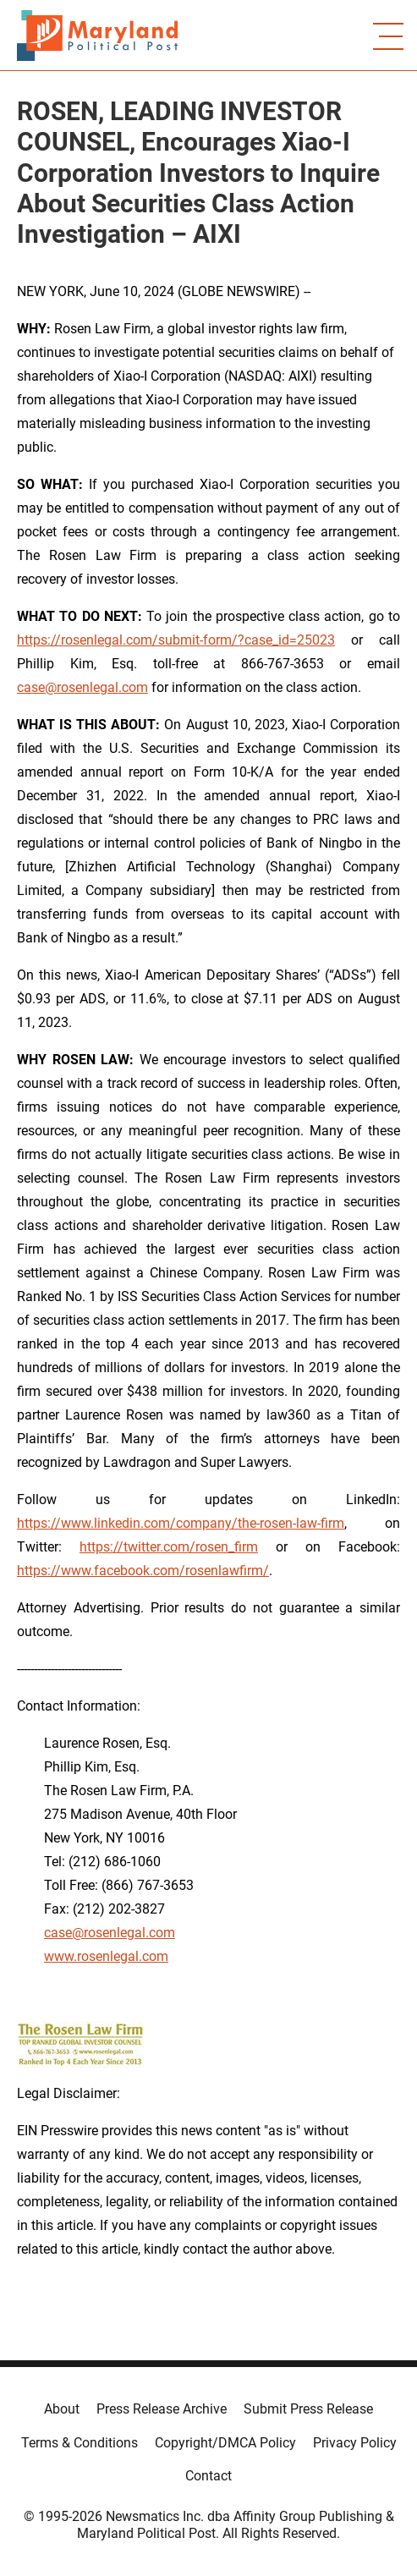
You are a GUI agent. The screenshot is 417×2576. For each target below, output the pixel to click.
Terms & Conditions (79, 2443)
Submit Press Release (308, 2409)
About (62, 2409)
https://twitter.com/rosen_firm (169, 1547)
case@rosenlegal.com (82, 687)
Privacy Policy (355, 2443)
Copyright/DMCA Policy (225, 2443)
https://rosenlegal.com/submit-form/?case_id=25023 (176, 640)
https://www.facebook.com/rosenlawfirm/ (143, 1571)
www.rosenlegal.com (106, 1956)
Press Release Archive (161, 2409)
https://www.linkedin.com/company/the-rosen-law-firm (180, 1523)
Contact (208, 2476)
